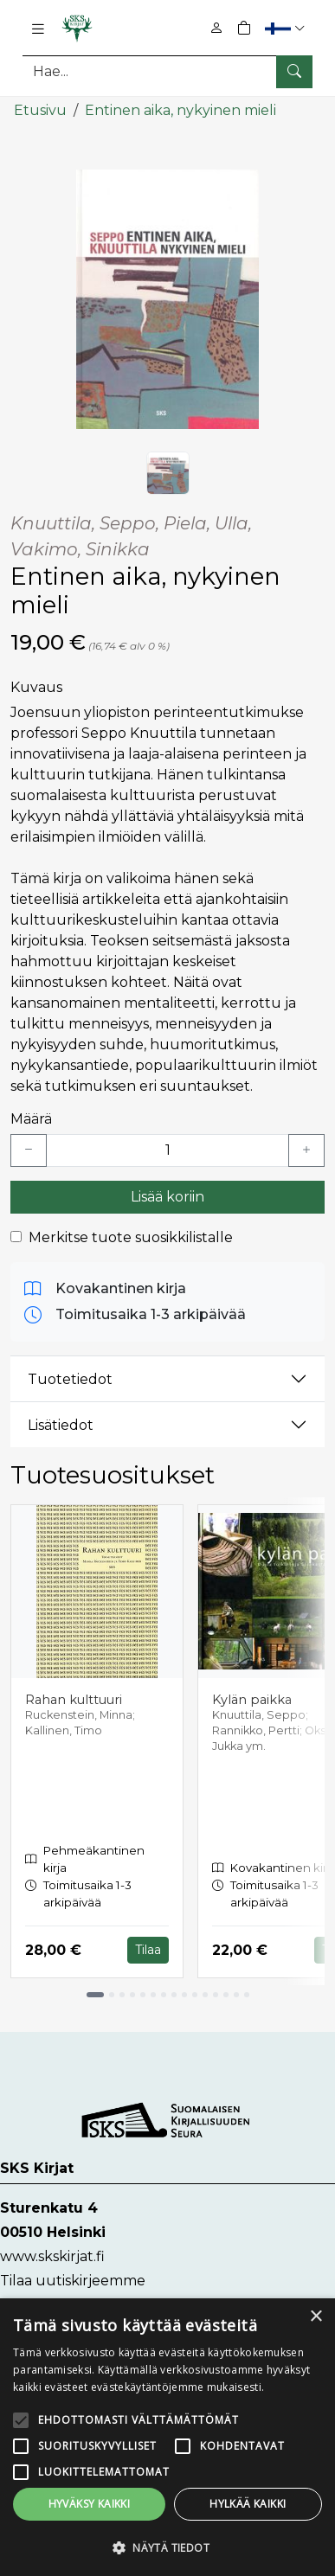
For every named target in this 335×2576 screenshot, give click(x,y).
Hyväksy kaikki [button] (89, 2503)
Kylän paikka (252, 1700)
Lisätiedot (60, 1425)
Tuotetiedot (70, 1379)
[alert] (167, 2437)
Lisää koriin (167, 1197)
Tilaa (148, 1950)
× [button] (315, 2316)
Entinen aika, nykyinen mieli (180, 110)
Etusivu (40, 110)
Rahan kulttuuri (73, 1700)
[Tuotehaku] (167, 71)
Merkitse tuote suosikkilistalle (131, 1237)
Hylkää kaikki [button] (247, 2503)
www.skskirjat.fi (52, 2256)
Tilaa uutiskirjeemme (72, 2280)
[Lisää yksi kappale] (306, 1150)
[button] (287, 28)
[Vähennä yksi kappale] (28, 1150)
